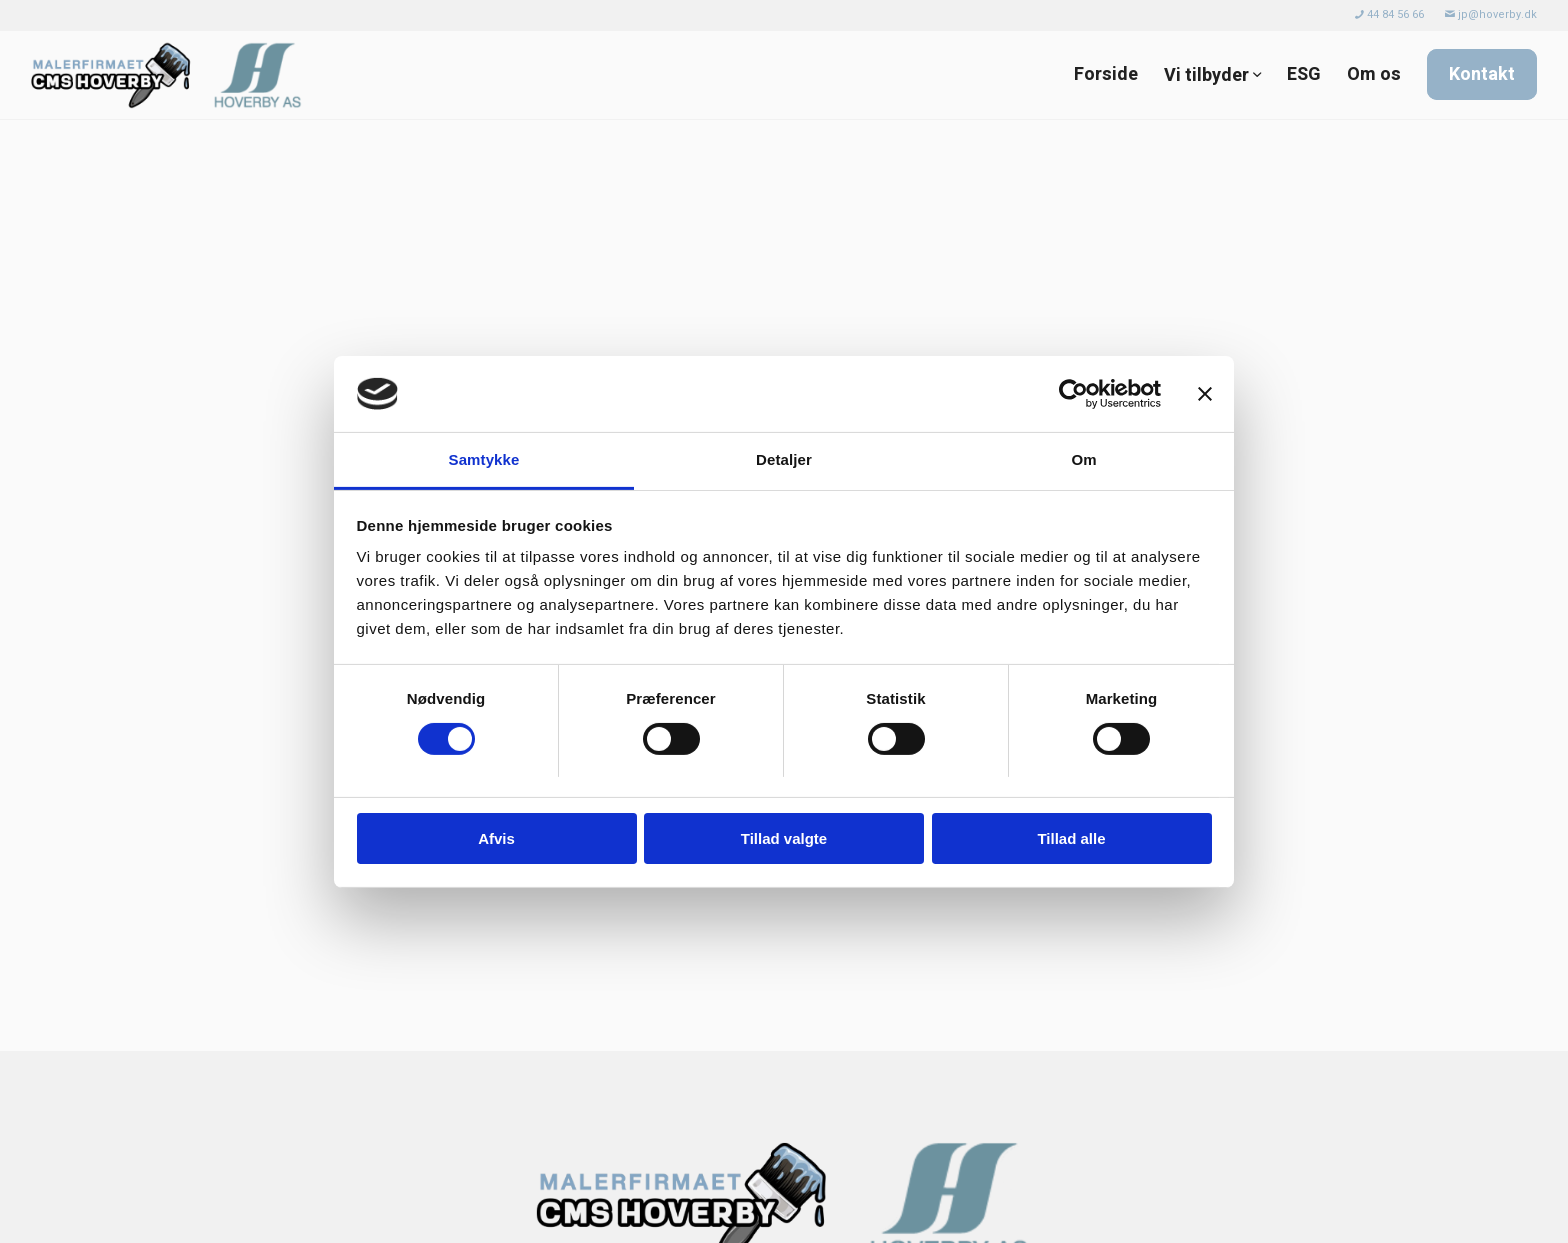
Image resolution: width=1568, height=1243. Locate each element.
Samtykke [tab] (484, 459)
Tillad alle (1071, 838)
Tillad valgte (784, 838)
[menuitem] (1390, 15)
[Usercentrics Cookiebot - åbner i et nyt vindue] (1073, 394)
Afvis (496, 838)
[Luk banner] (1205, 394)
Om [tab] (1083, 459)
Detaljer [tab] (784, 459)
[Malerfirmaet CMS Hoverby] (172, 75)
